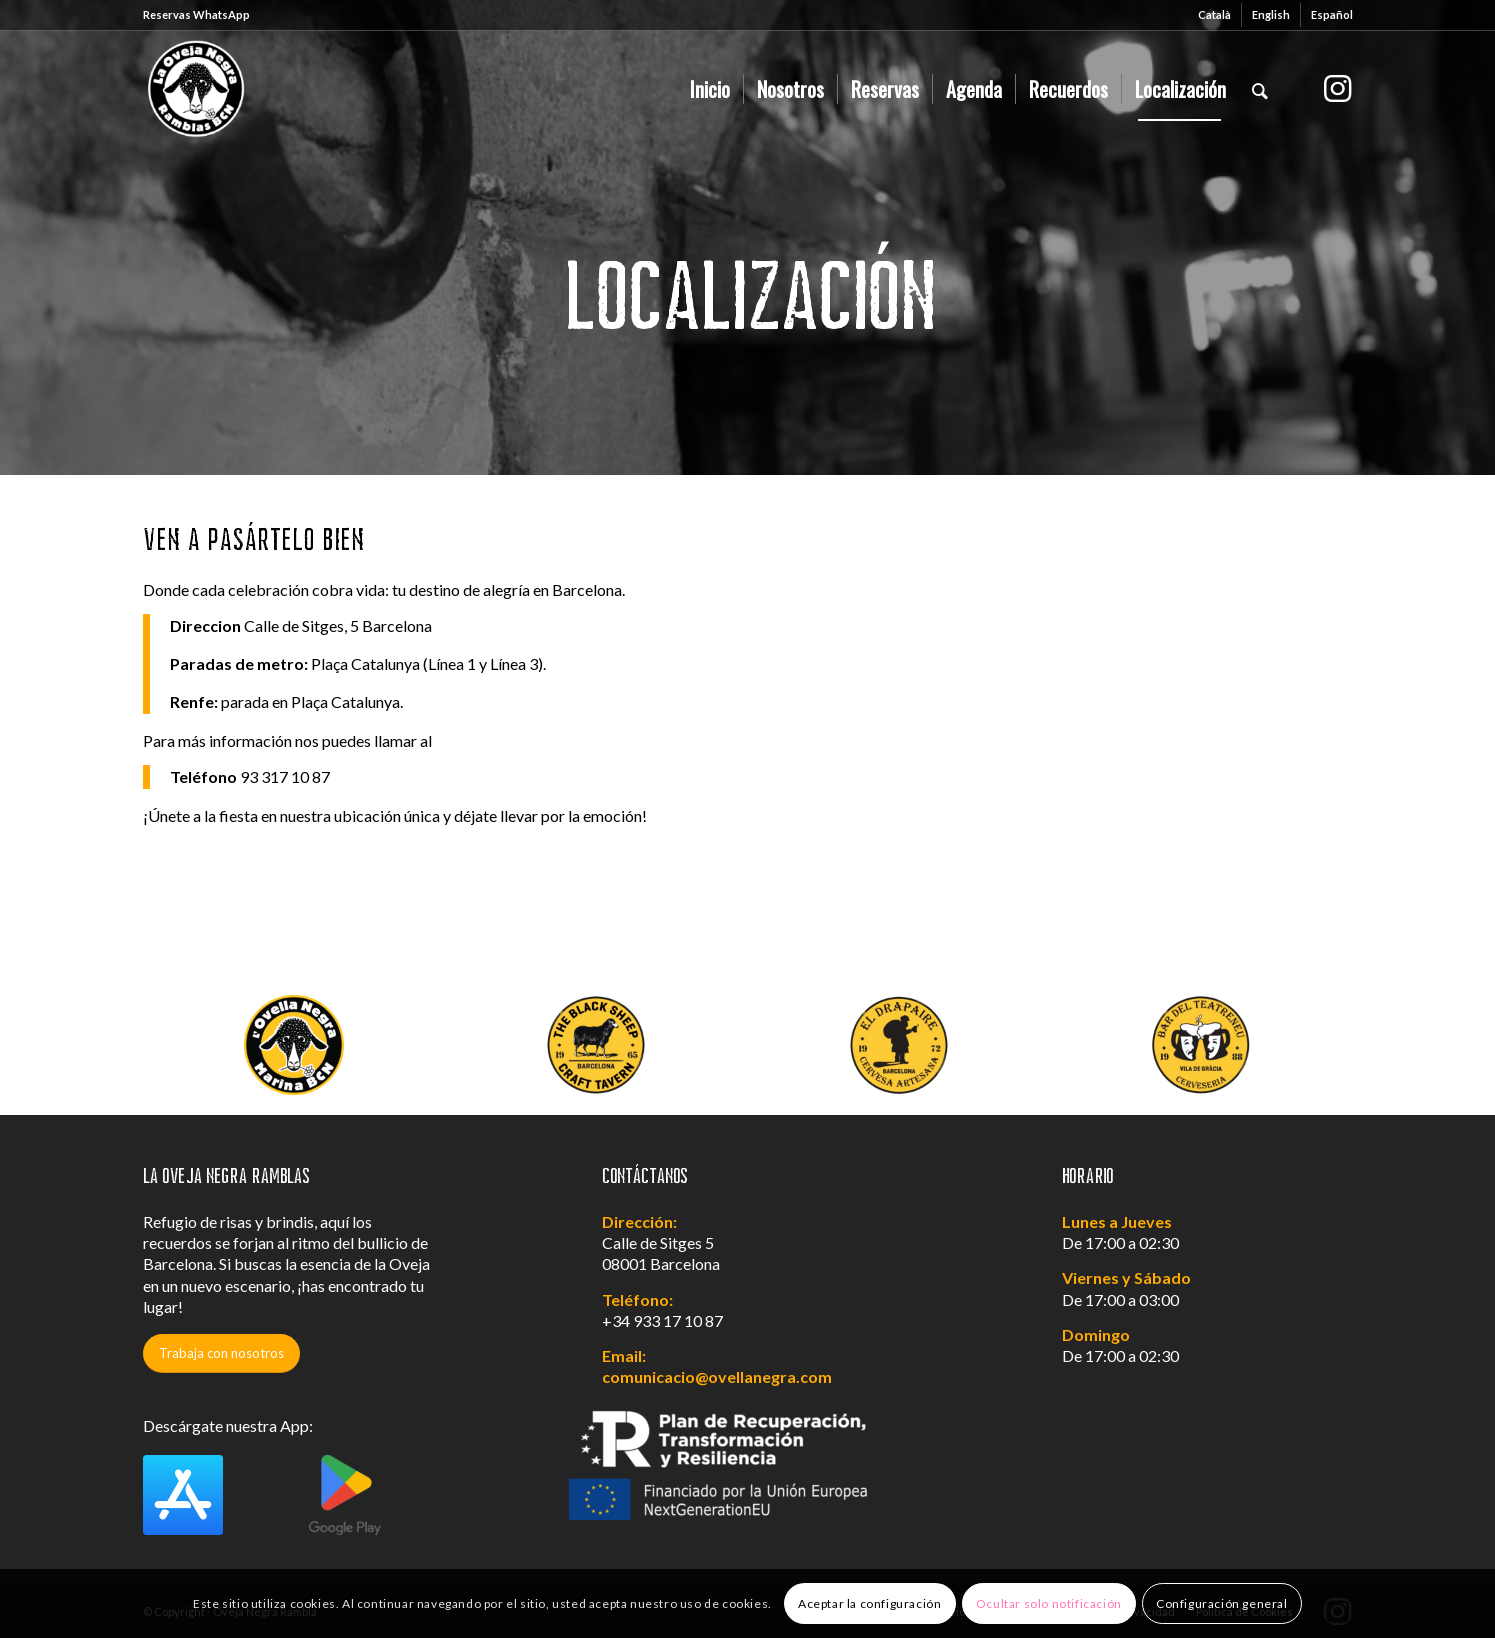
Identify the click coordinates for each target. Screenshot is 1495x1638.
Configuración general (1222, 1603)
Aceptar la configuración (869, 1603)
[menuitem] (1215, 15)
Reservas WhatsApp (196, 14)
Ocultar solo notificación (1049, 1603)
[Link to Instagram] (1338, 88)
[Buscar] (1260, 89)
